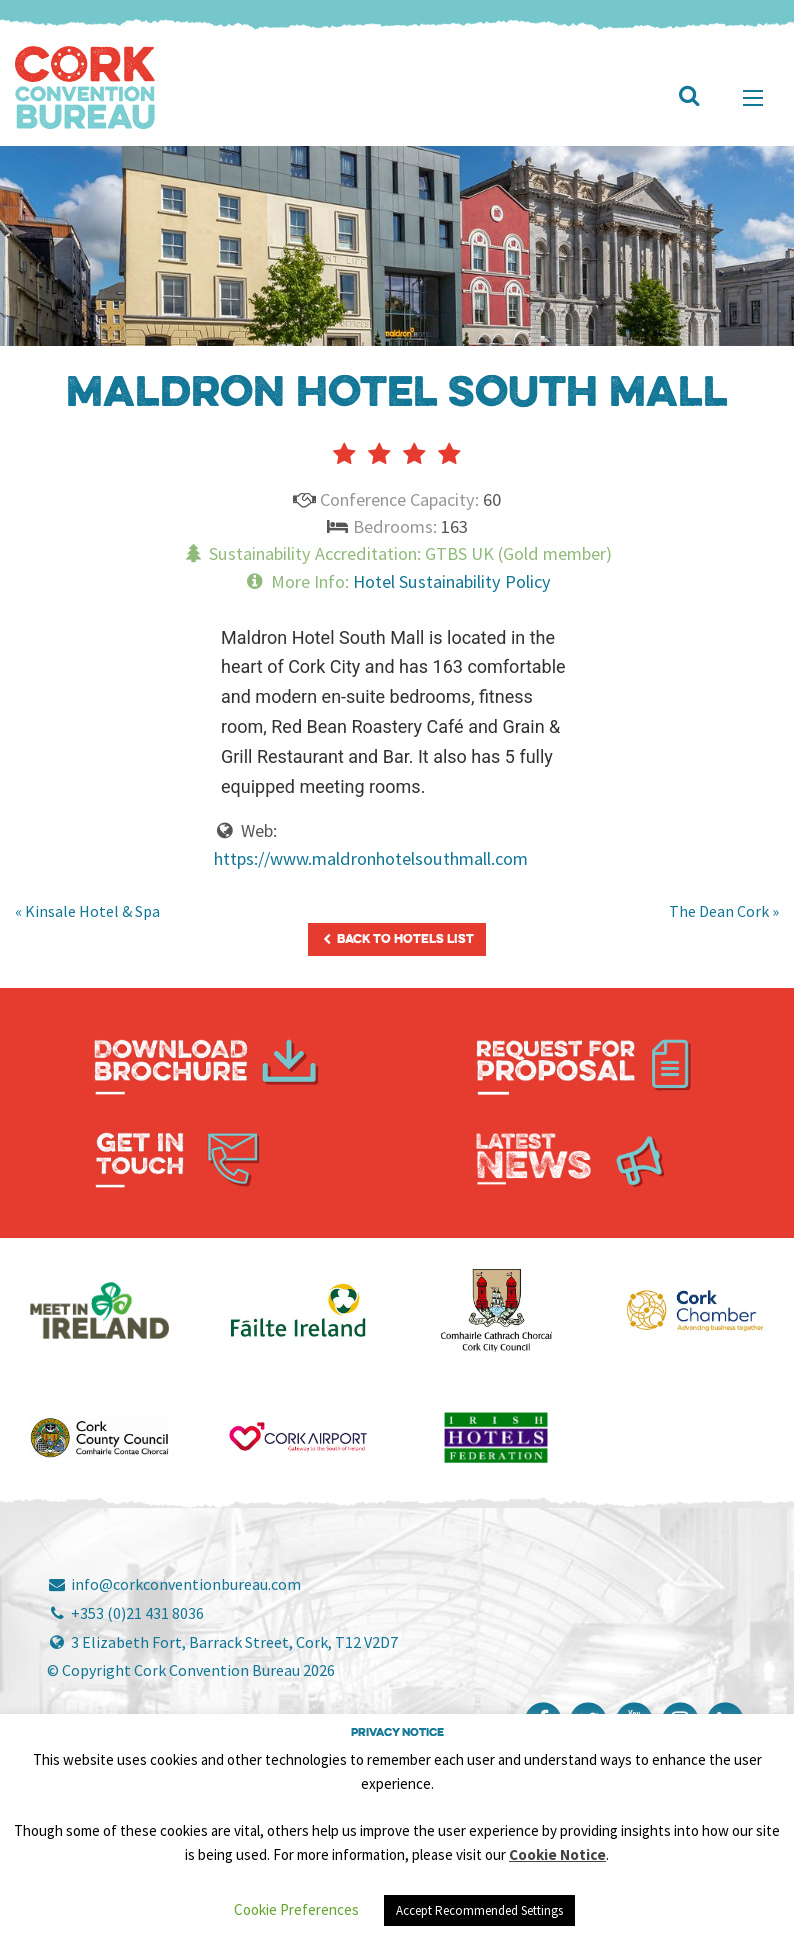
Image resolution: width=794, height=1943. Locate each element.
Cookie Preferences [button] (296, 1909)
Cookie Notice (557, 1854)
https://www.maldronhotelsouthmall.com (371, 858)
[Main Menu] (753, 98)
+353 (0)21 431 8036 (125, 1613)
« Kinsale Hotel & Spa (87, 911)
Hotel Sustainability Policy (452, 581)
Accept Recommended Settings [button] (479, 1910)
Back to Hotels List (397, 939)
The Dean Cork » (724, 911)
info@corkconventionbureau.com (174, 1584)
